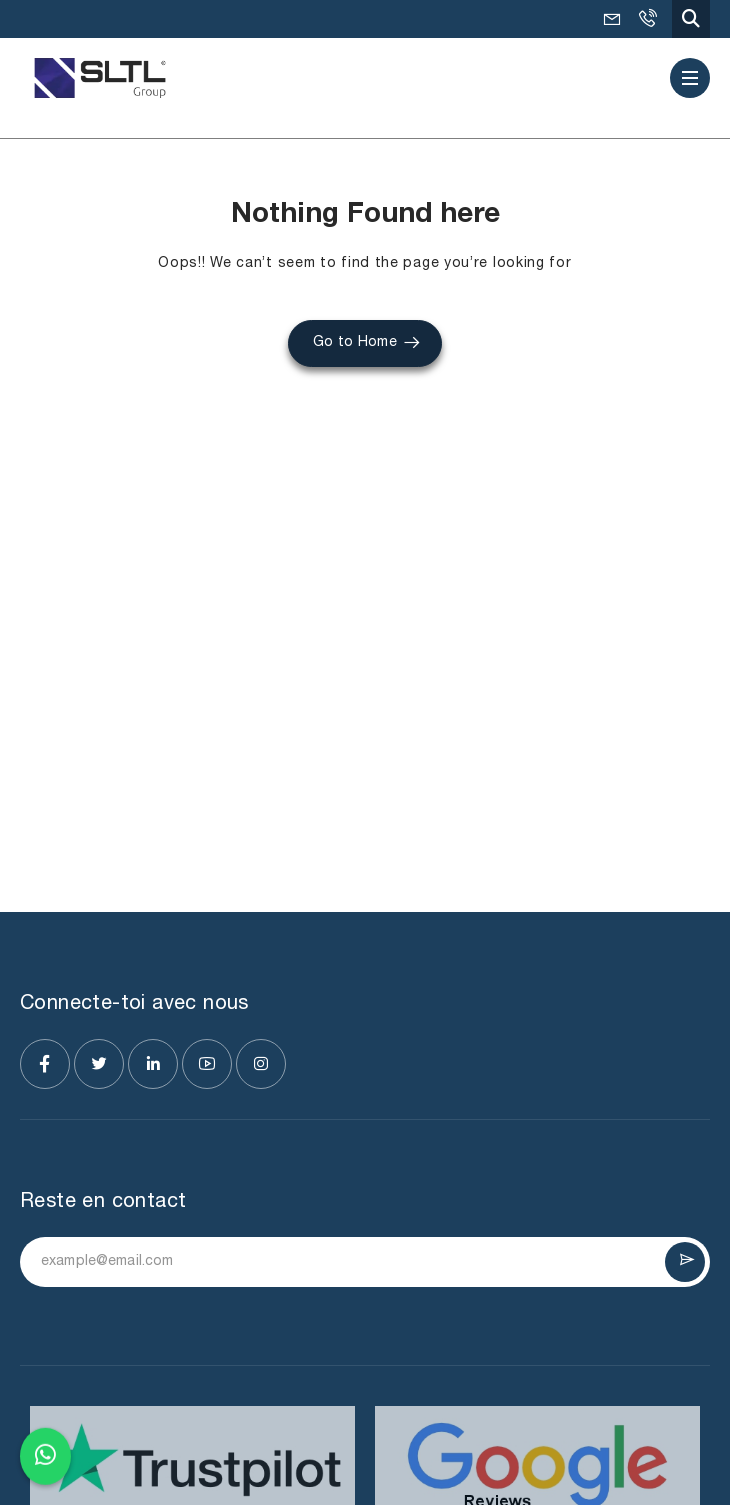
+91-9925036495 (647, 19)
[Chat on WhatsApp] (45, 1452)
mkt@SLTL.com (612, 19)
